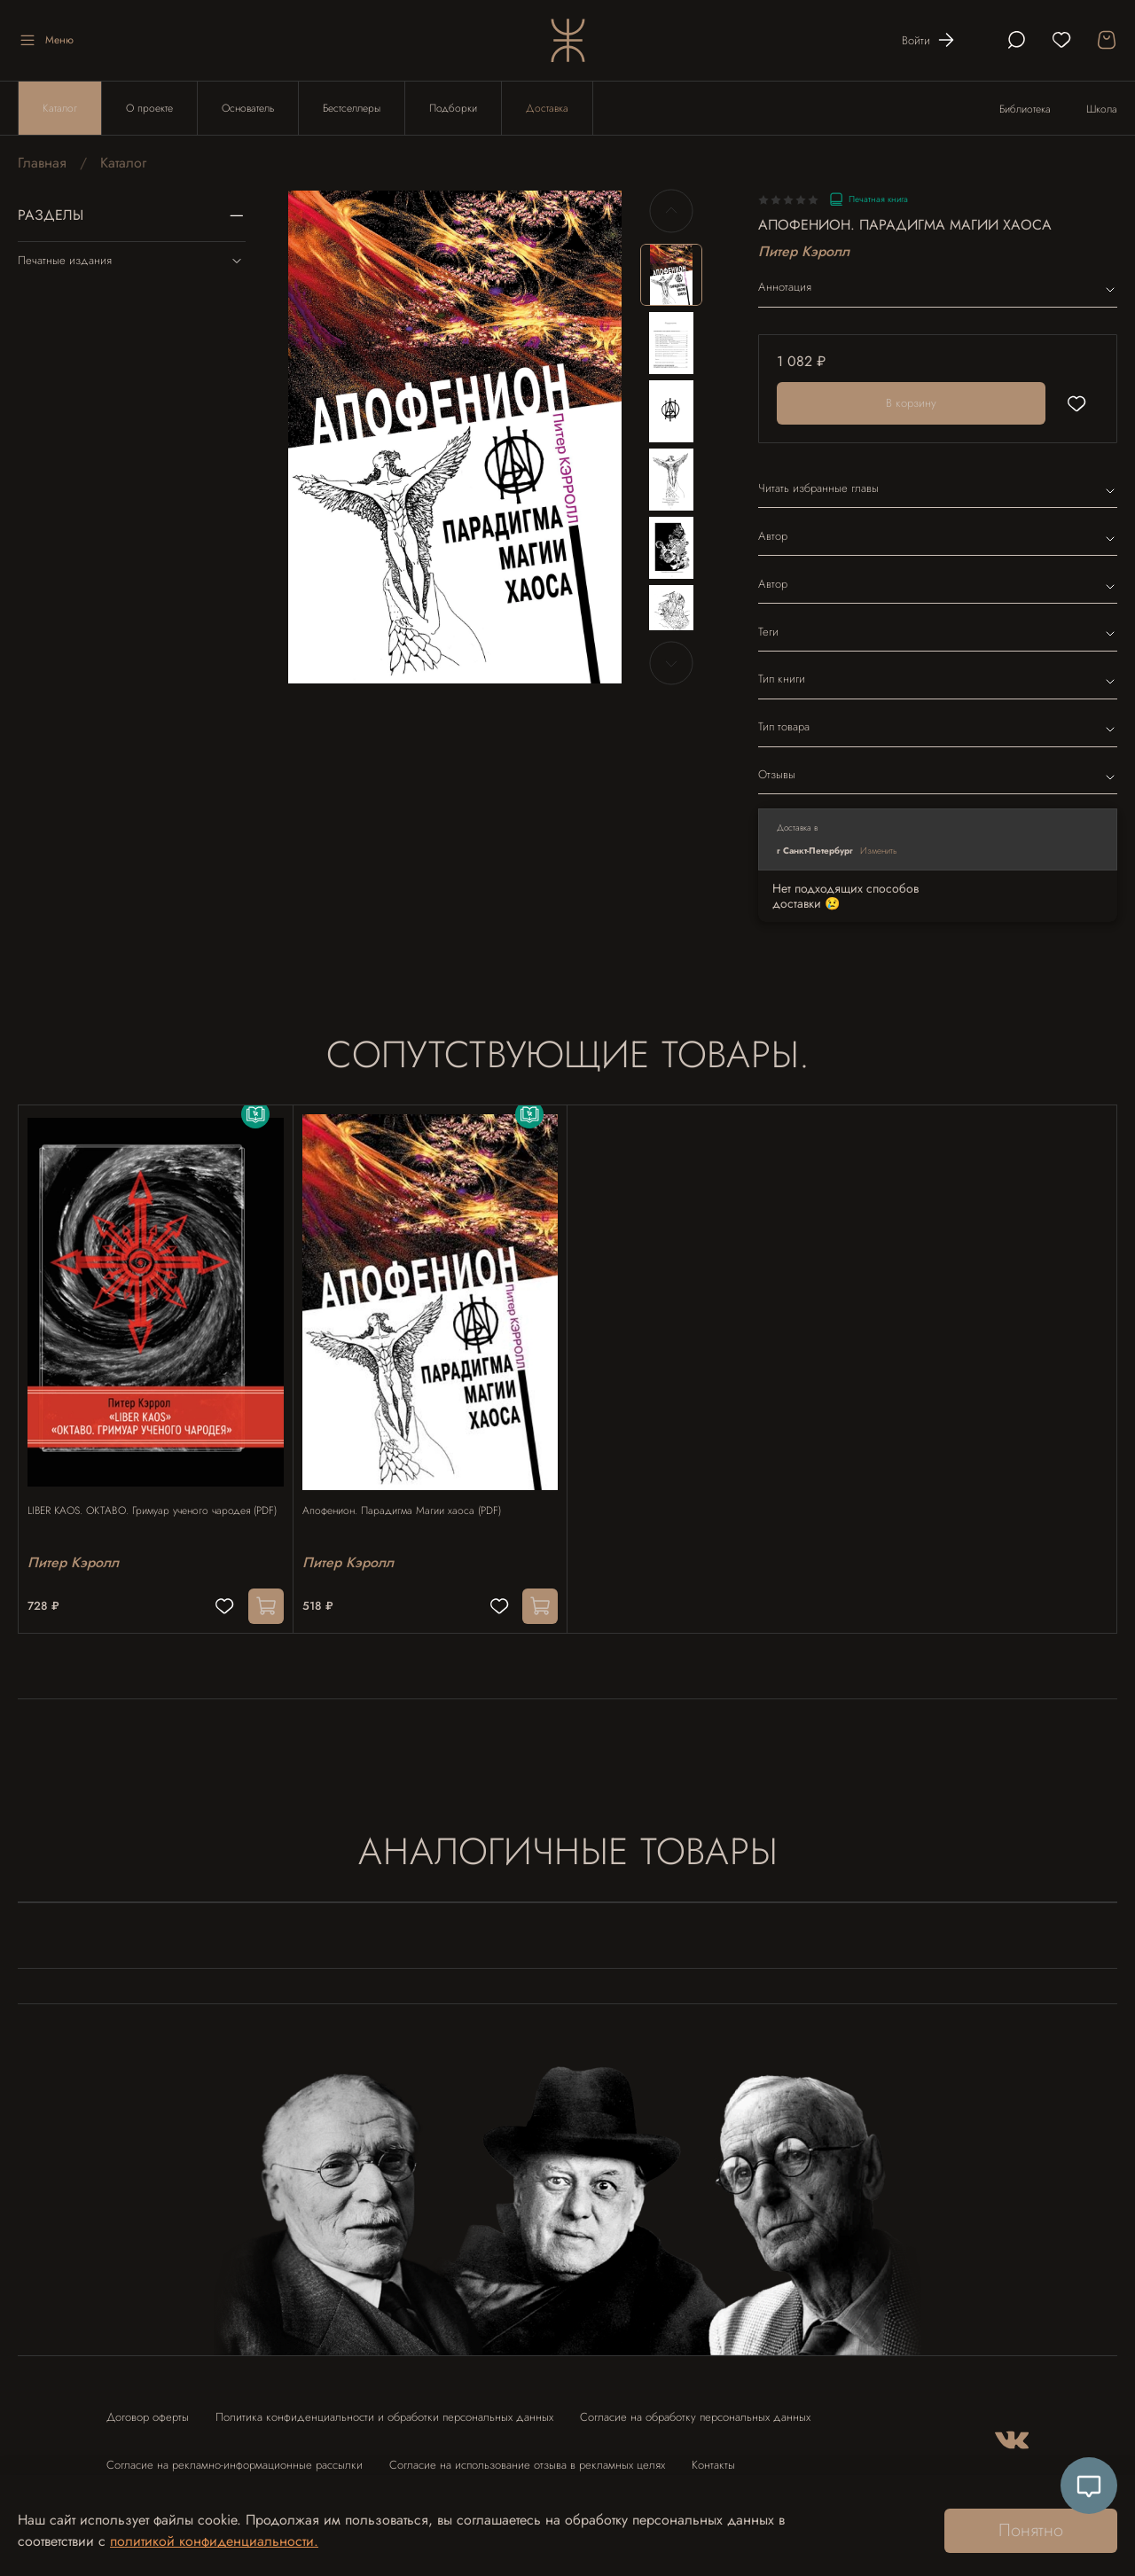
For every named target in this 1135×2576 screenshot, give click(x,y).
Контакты (713, 2455)
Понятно (1030, 2530)
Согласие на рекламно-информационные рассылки (234, 2455)
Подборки (453, 108)
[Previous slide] (671, 211)
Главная (42, 162)
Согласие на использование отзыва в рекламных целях (527, 2455)
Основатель (248, 108)
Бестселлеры (351, 108)
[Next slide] (671, 663)
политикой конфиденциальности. (214, 2541)
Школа (1101, 109)
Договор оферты (147, 2408)
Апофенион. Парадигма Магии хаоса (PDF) (410, 1494)
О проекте (149, 108)
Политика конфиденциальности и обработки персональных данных (384, 2408)
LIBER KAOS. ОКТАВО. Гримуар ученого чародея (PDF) (147, 1502)
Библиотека (1025, 109)
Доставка (547, 108)
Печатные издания (132, 260)
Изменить (878, 850)
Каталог (60, 108)
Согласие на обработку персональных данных (695, 2408)
